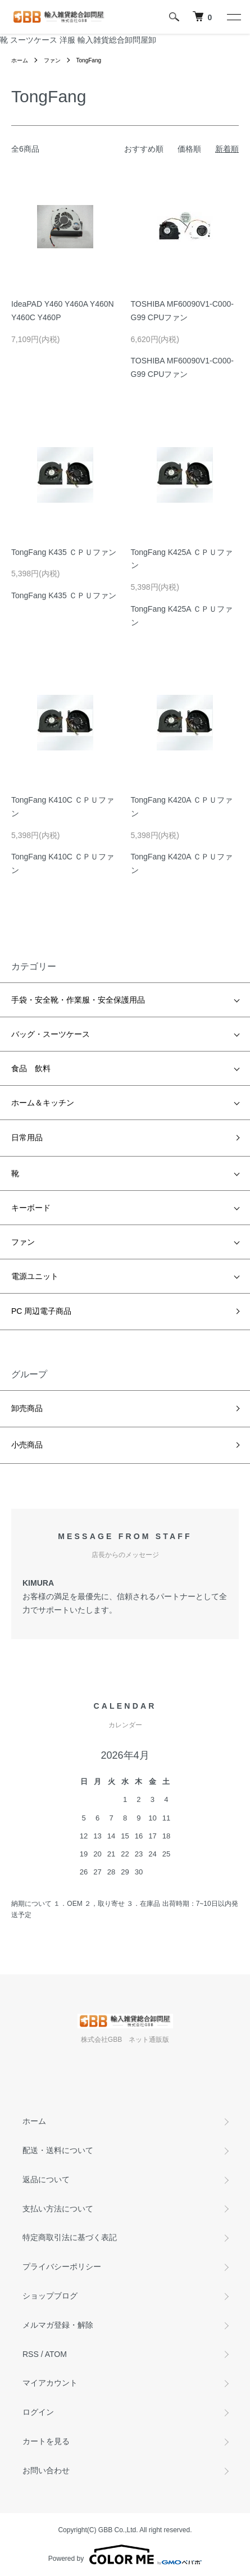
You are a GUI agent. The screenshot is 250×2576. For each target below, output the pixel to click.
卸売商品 (27, 1408)
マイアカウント (50, 2382)
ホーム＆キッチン (42, 1102)
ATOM (56, 2354)
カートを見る (46, 2441)
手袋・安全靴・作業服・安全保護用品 (78, 999)
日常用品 (27, 1137)
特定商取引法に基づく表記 (69, 2237)
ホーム (19, 60)
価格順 (189, 148)
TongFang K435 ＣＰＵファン (63, 552)
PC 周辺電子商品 (41, 1311)
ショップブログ (50, 2295)
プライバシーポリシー (61, 2266)
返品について (46, 2179)
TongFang (88, 60)
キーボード (31, 1207)
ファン (52, 60)
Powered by (125, 2555)
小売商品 (27, 1444)
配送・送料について (57, 2150)
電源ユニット (34, 1276)
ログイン (38, 2411)
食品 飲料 (31, 1068)
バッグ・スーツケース (50, 1034)
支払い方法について (57, 2208)
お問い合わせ (46, 2470)
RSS (30, 2354)
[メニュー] (233, 17)
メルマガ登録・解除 (57, 2324)
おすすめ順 (143, 148)
